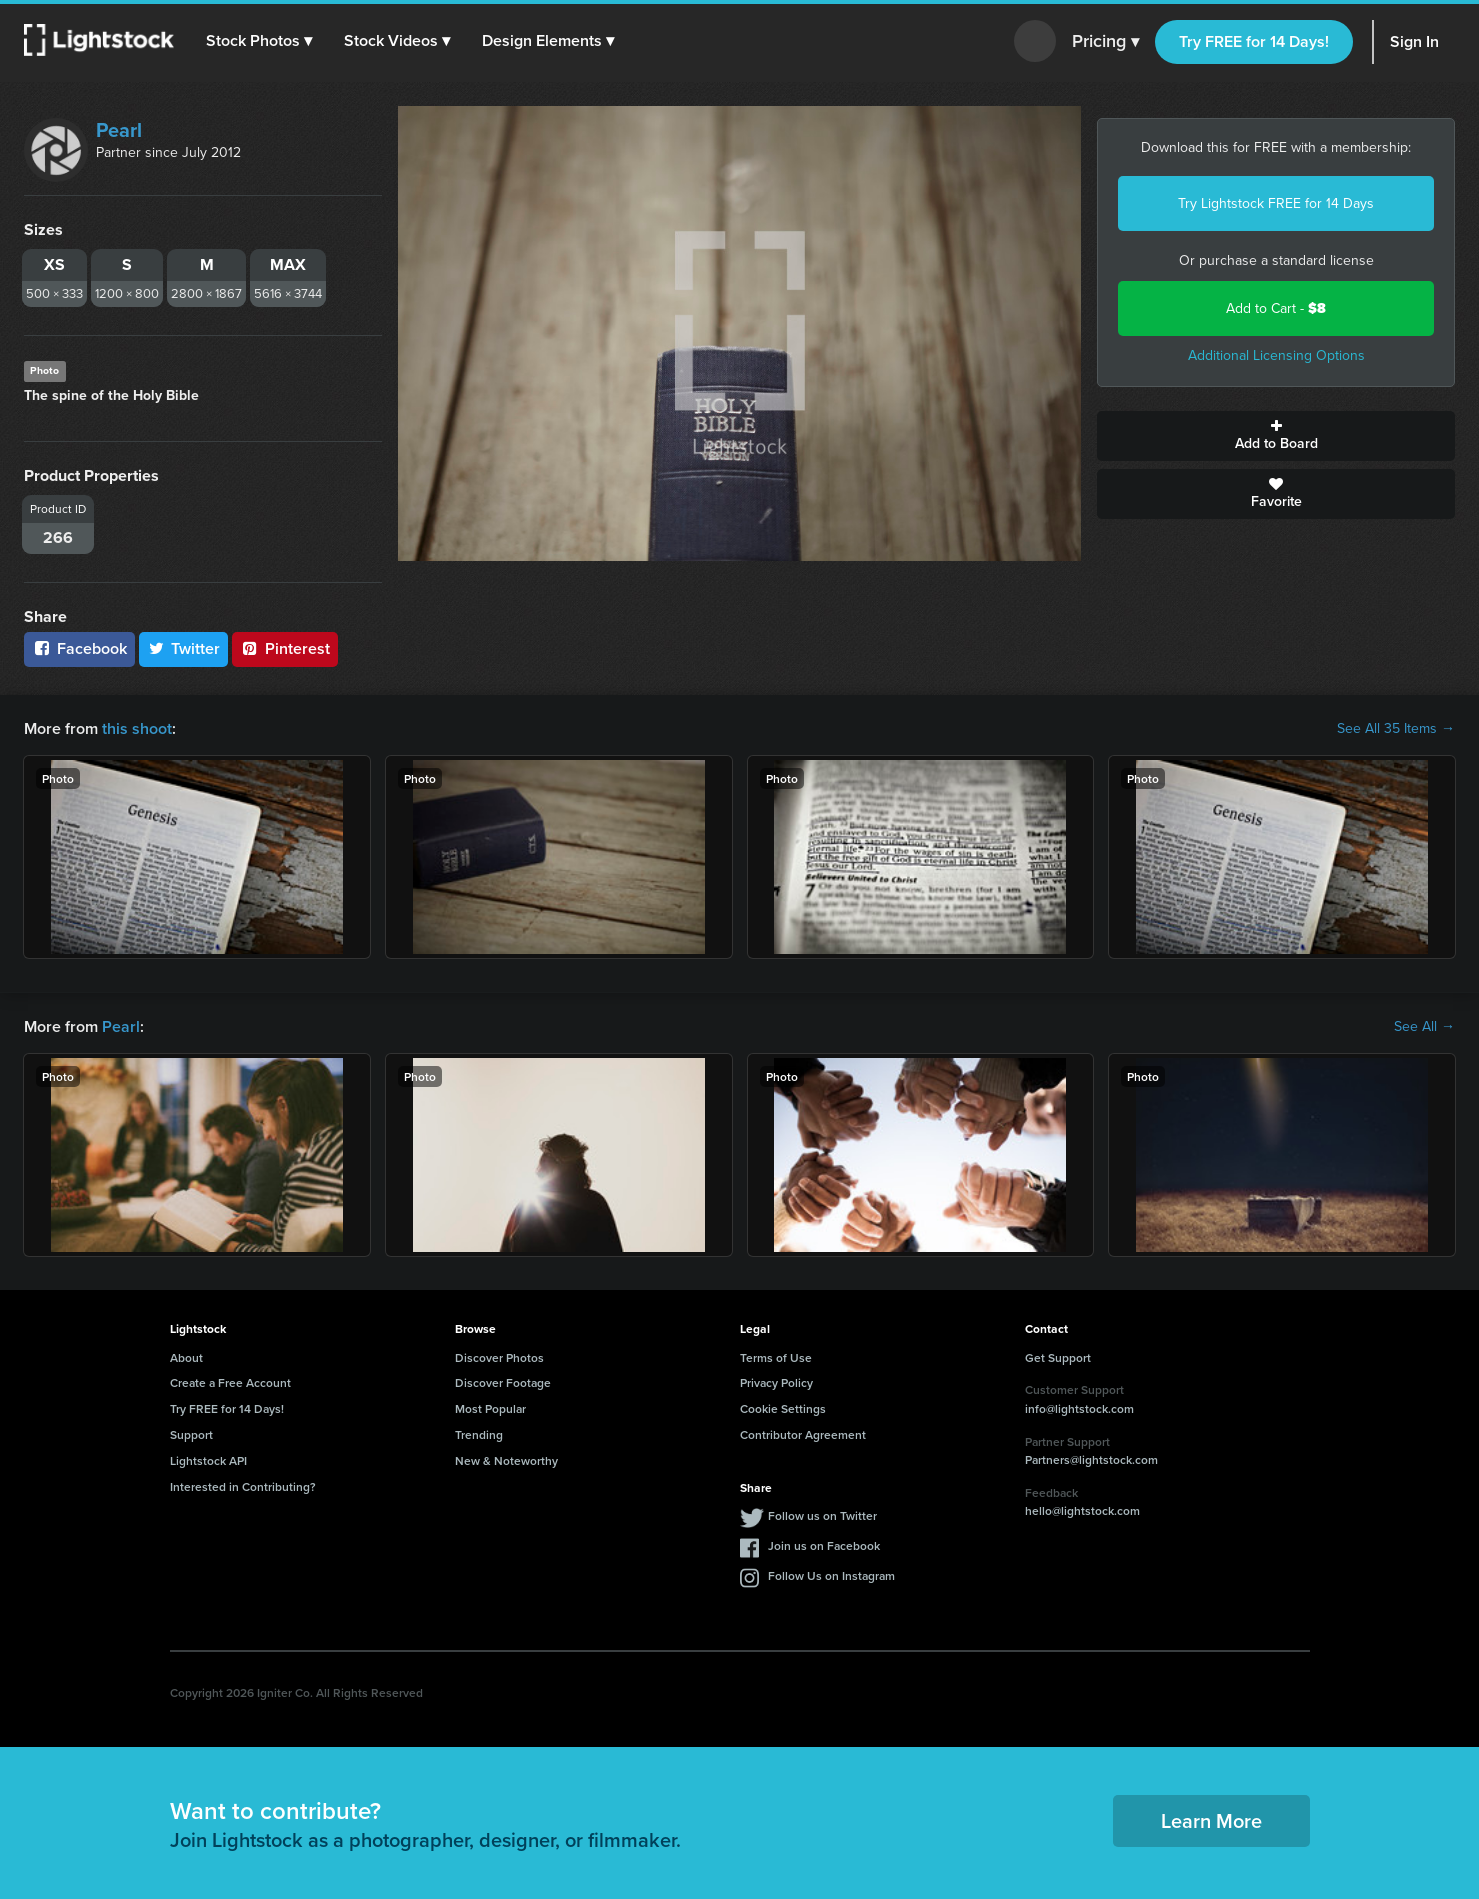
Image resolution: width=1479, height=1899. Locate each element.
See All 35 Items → (1396, 729)
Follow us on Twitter (822, 1515)
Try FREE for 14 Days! (1254, 41)
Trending (479, 1434)
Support (191, 1434)
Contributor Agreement (803, 1434)
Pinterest (285, 648)
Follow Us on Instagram (831, 1575)
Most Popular (490, 1408)
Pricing (1105, 42)
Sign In (1414, 41)
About (186, 1357)
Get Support (1058, 1357)
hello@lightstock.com (1082, 1510)
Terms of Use (776, 1357)
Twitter (184, 648)
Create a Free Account (230, 1382)
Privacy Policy (776, 1382)
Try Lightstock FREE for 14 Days (1276, 203)
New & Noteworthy (506, 1460)
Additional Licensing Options (1276, 355)
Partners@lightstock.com (1091, 1459)
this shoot (137, 728)
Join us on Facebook (824, 1545)
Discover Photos (499, 1357)
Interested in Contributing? (243, 1486)
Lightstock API (208, 1460)
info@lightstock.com (1079, 1408)
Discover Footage (503, 1382)
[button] (259, 41)
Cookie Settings (783, 1408)
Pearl (119, 130)
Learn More (1211, 1820)
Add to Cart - (1276, 308)
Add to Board (1276, 436)
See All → (1424, 1027)
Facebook (79, 648)
